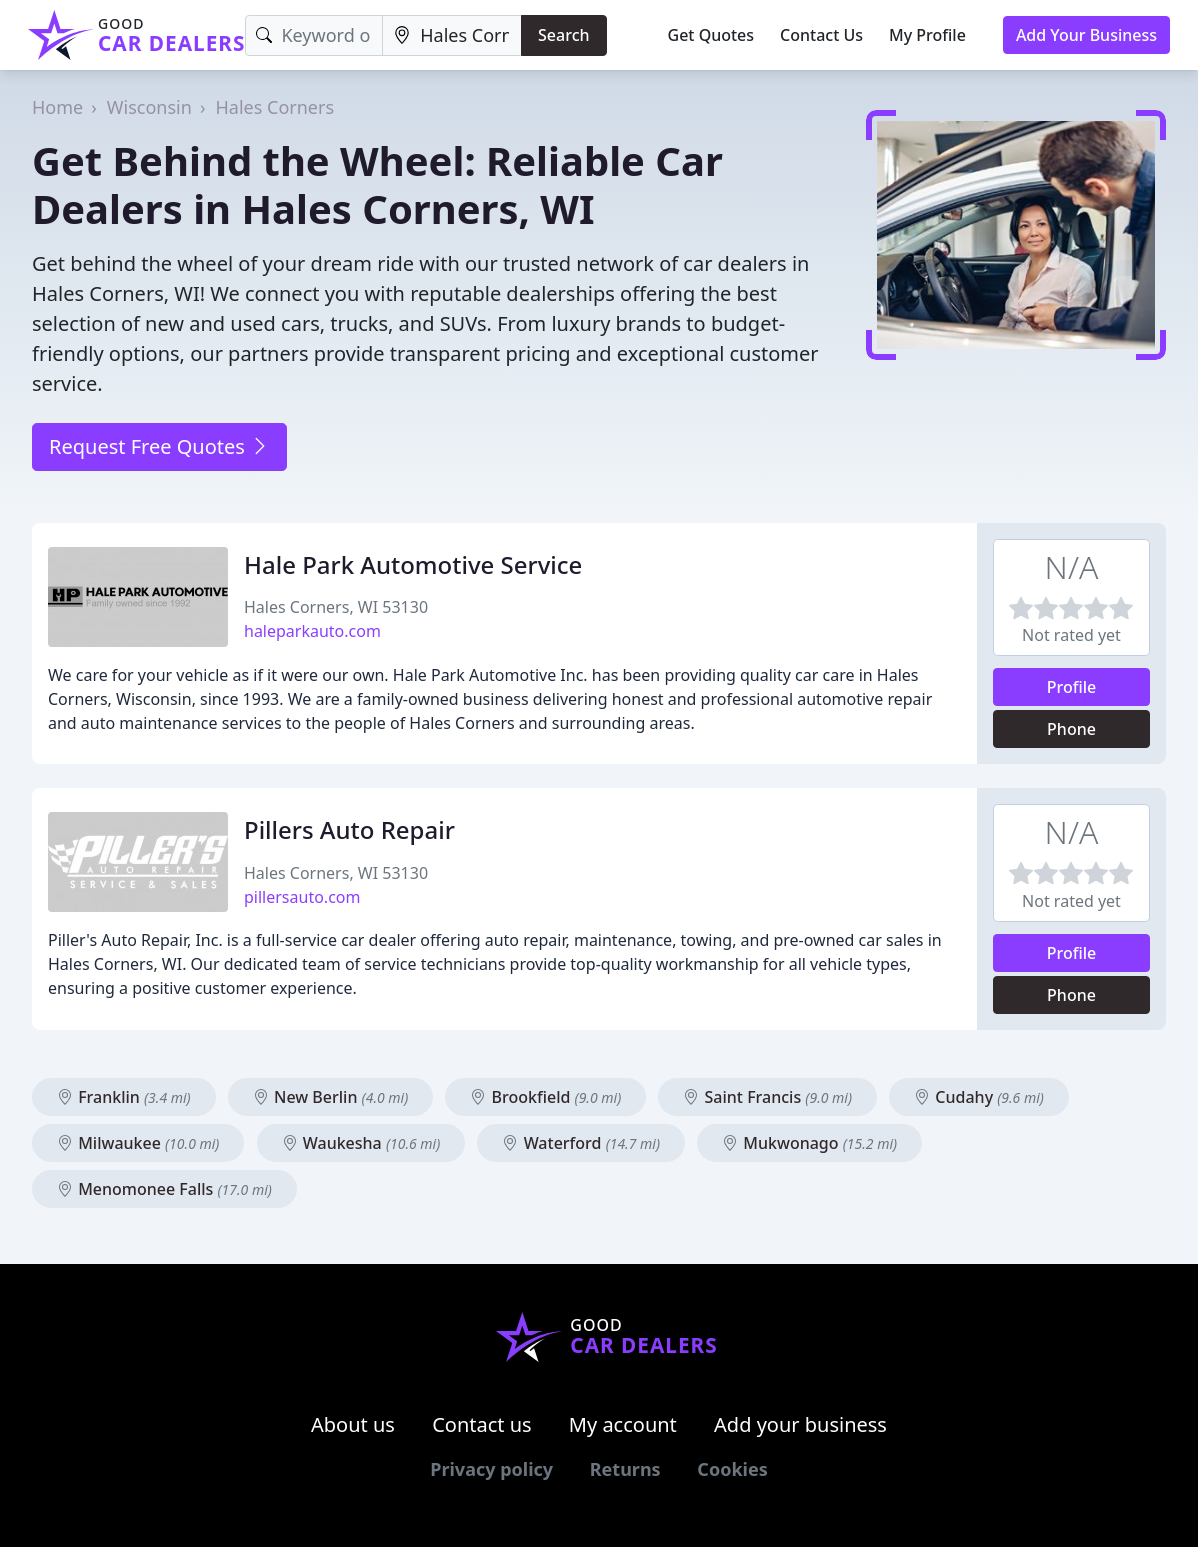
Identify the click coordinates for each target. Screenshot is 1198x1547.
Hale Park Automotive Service (413, 564)
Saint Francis (767, 1097)
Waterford (581, 1143)
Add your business (800, 1424)
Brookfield (545, 1097)
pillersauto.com (302, 897)
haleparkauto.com (312, 631)
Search (563, 35)
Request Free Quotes (159, 446)
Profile (1072, 687)
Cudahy (979, 1097)
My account (623, 1424)
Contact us (482, 1424)
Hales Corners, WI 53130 (336, 607)
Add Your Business (1086, 35)
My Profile (927, 35)
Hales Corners (274, 107)
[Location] (452, 35)
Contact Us (821, 35)
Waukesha (361, 1143)
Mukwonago (809, 1143)
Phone (1071, 729)
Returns (625, 1469)
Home (57, 107)
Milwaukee (138, 1143)
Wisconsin (149, 107)
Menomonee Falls (164, 1189)
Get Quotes (711, 35)
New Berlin (330, 1097)
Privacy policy (491, 1469)
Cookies (732, 1469)
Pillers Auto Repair (349, 829)
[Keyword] (314, 35)
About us (353, 1424)
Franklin (124, 1097)
